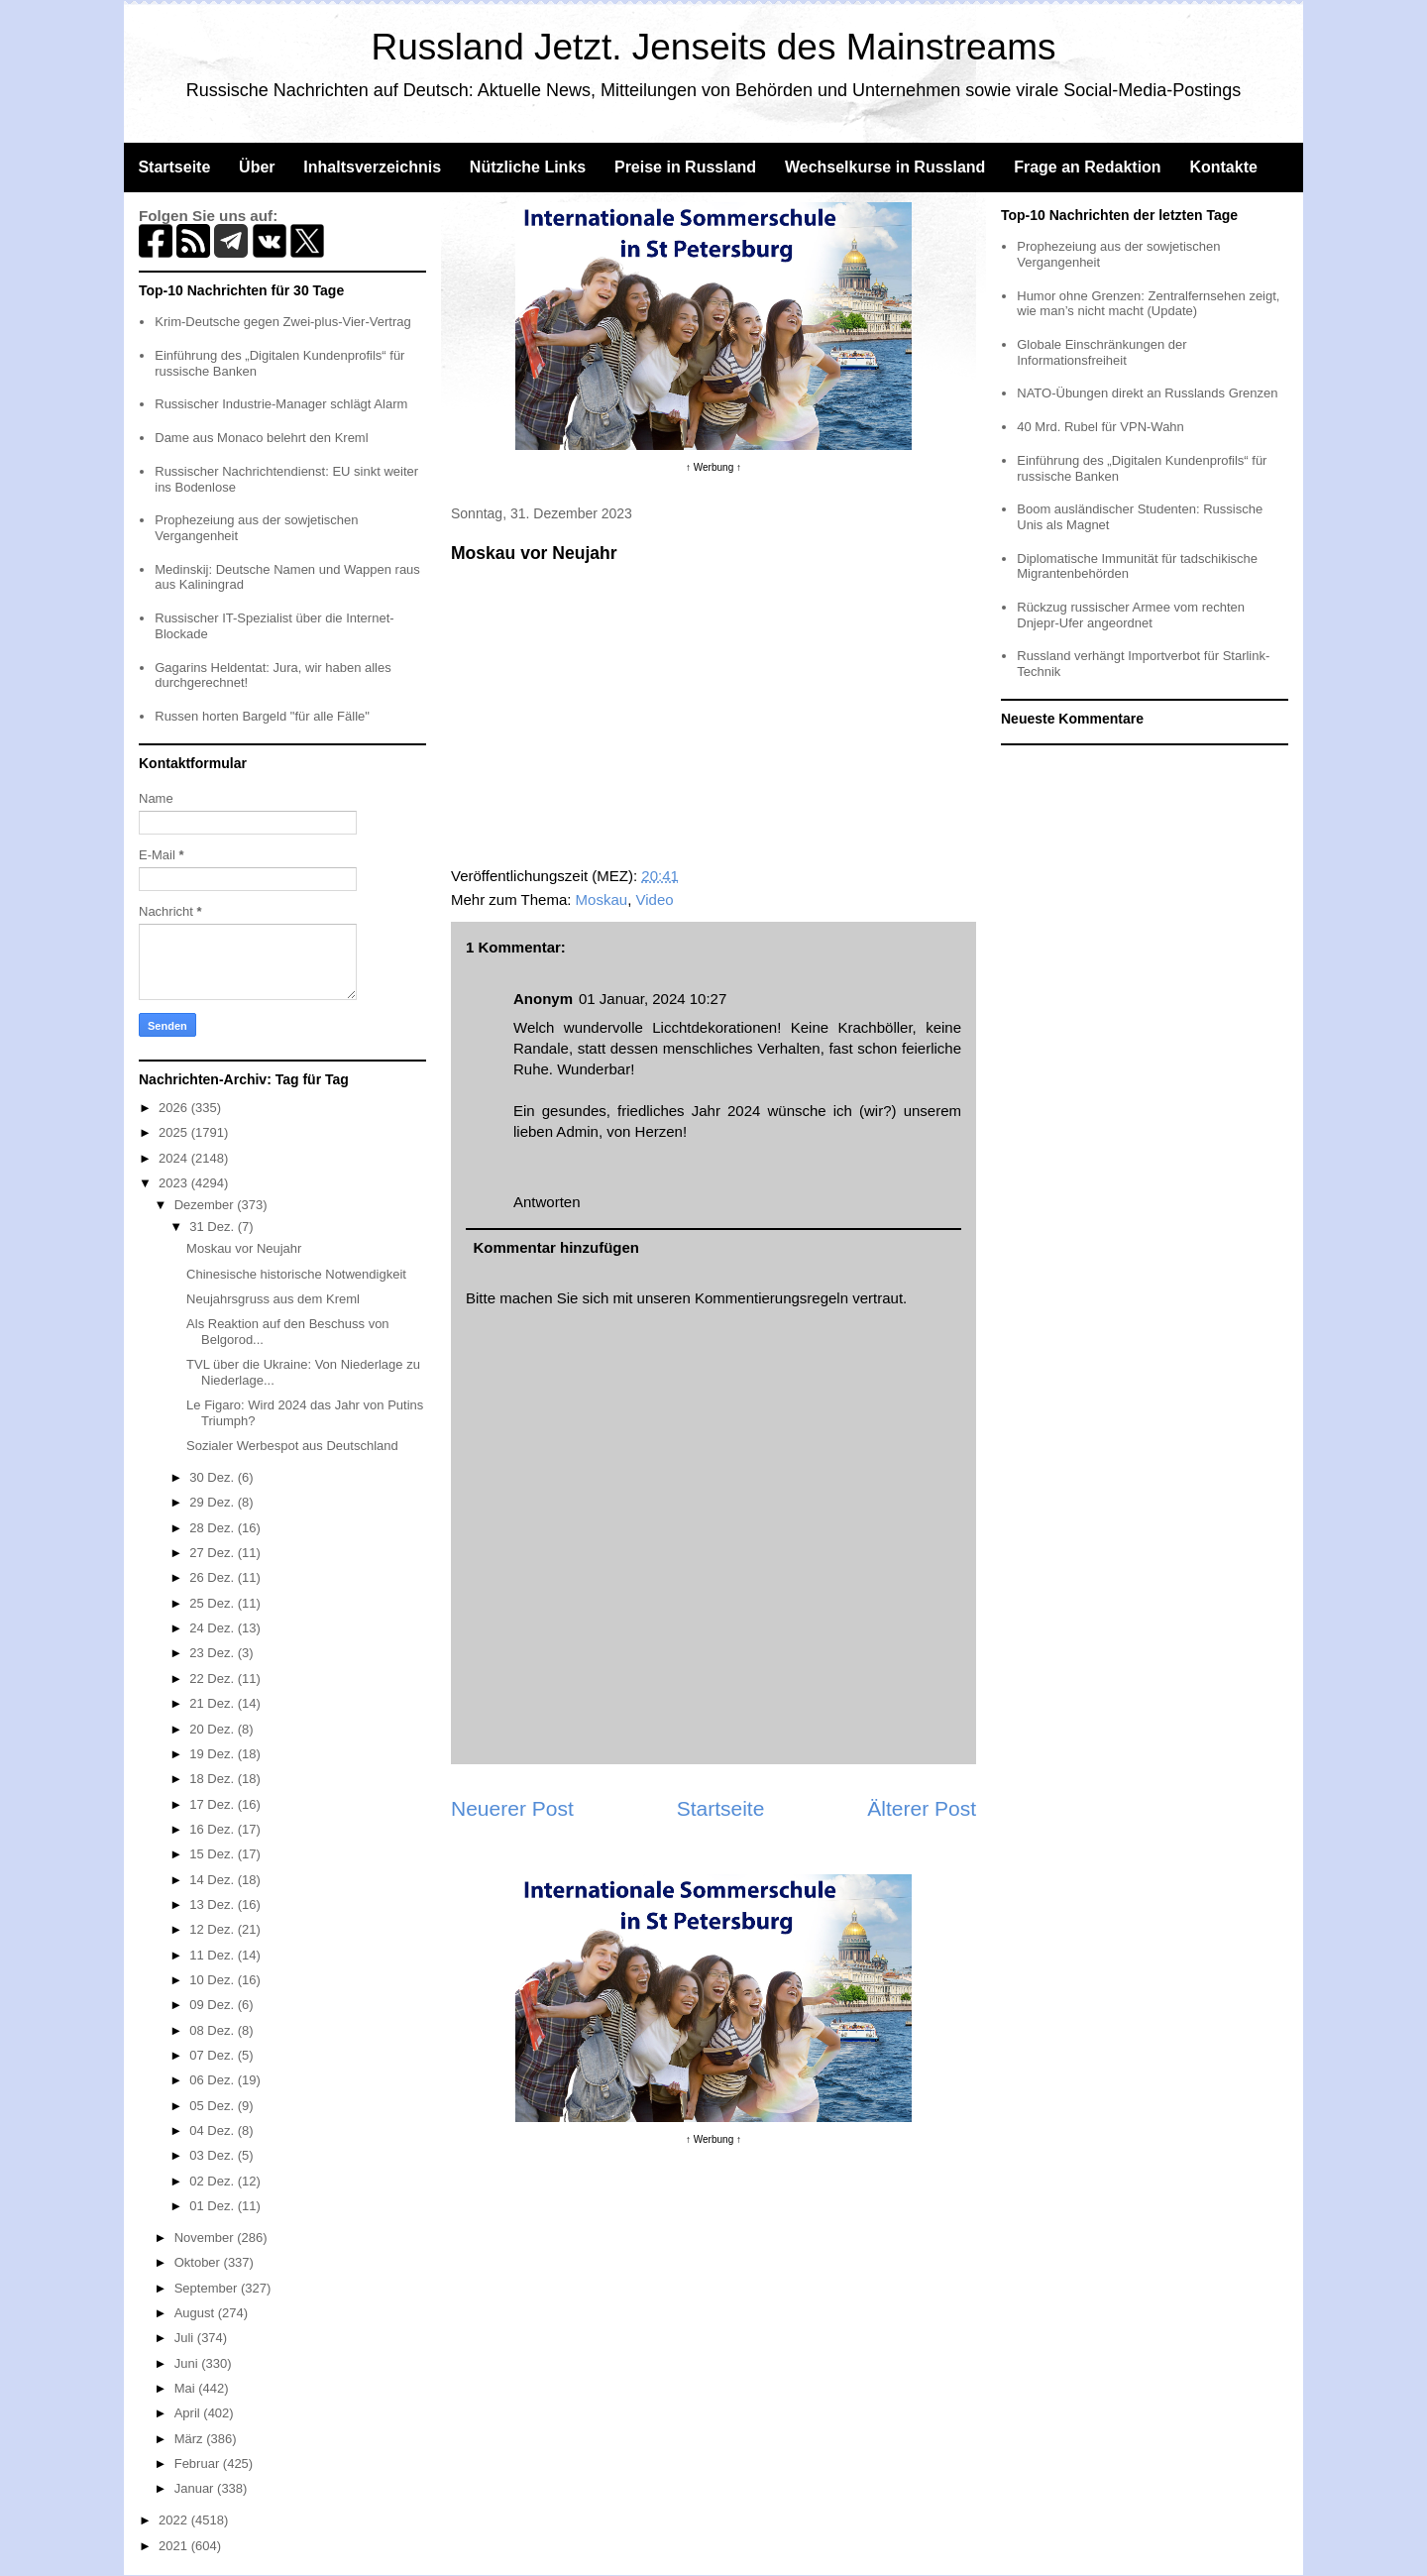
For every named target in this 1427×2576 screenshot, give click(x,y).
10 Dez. (213, 1979)
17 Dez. (213, 1804)
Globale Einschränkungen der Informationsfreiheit (1101, 352)
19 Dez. (213, 1753)
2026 (175, 1107)
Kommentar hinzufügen (557, 1247)
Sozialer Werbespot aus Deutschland (292, 1445)
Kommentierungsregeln (771, 1297)
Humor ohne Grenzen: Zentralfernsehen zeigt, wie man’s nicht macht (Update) (1148, 303)
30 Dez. (213, 1477)
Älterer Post (921, 1808)
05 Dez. (213, 2105)
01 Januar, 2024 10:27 (652, 998)
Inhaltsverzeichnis (372, 167)
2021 (175, 2545)
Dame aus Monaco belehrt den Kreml (261, 437)
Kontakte (1223, 167)
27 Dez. (213, 1552)
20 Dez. (213, 1729)
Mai (186, 2388)
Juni (187, 2363)
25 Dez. (213, 1603)
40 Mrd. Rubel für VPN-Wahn (1100, 426)
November (206, 2237)
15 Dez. (213, 1854)
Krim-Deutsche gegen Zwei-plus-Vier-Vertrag (282, 321)
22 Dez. (213, 1678)
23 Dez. (213, 1652)
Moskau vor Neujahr (243, 1248)
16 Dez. (213, 1829)
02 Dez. (213, 2181)
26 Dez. (213, 1577)
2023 (175, 1183)
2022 (175, 2520)
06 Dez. (213, 2079)
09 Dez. (213, 2004)
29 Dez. (213, 1502)
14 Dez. (213, 1879)
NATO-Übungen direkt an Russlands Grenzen (1147, 393)
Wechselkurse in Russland (885, 167)
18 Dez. (213, 1778)
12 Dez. (213, 1929)
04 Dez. (213, 2130)
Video (654, 899)
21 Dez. (213, 1703)
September (207, 2288)
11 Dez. (213, 1955)
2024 (175, 1158)
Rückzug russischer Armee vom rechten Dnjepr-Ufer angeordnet (1131, 615)
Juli (185, 2337)
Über (256, 167)
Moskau (602, 899)
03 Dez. (213, 2155)
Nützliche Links (528, 167)
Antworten (547, 1201)
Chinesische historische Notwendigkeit (296, 1274)
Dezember (206, 1204)
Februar (198, 2463)
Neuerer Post (512, 1808)
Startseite (174, 167)
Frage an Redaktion (1087, 167)
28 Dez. (213, 1527)
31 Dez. (213, 1226)
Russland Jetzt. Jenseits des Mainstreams (714, 47)
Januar (195, 2488)
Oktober (199, 2262)
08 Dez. (213, 2030)
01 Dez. (213, 2205)
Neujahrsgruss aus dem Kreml (273, 1298)
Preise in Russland (685, 167)
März (190, 2438)
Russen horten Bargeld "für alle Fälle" (262, 716)
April (189, 2413)
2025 (175, 1132)
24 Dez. (213, 1628)
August (196, 2312)
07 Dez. (213, 2055)
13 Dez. (213, 1904)
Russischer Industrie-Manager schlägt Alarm (281, 403)
